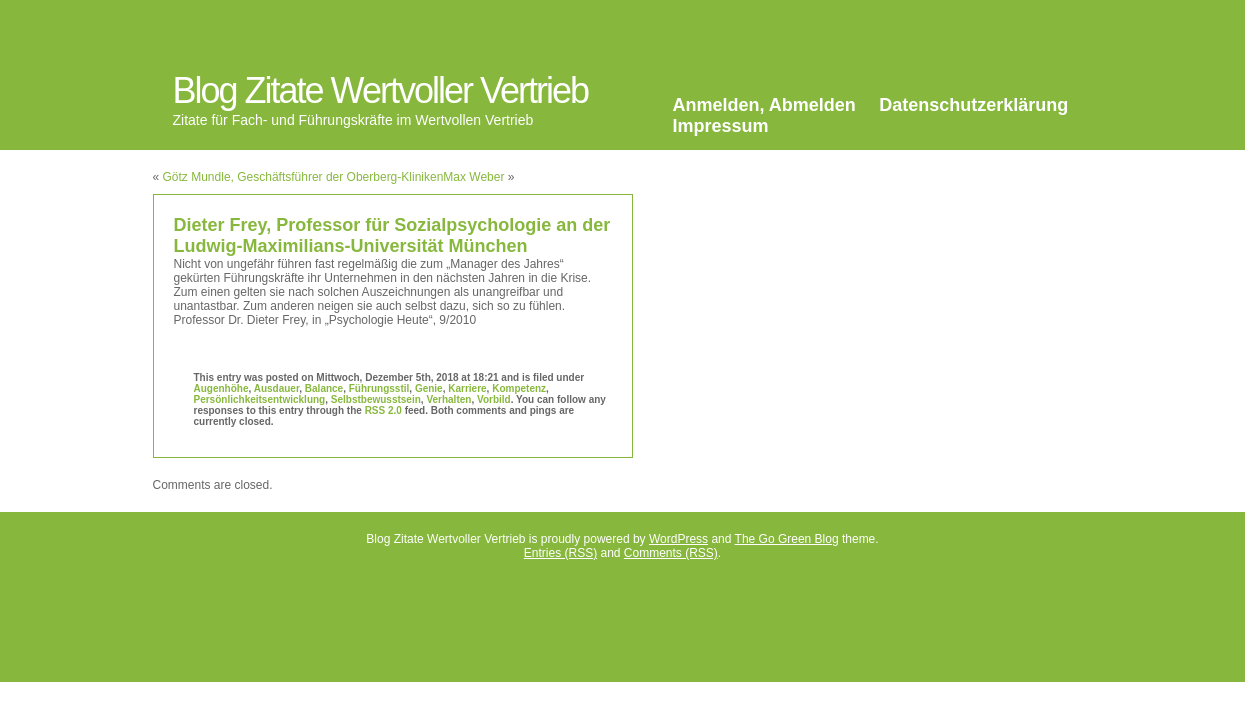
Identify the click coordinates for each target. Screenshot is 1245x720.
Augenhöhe (221, 388)
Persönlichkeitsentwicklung (260, 399)
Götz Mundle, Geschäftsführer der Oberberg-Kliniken (303, 177)
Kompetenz (519, 388)
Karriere (467, 388)
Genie (429, 388)
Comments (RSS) (671, 553)
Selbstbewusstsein (376, 399)
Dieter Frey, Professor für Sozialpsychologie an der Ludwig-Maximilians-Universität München (392, 235)
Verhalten (448, 399)
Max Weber (473, 177)
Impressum (721, 126)
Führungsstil (379, 388)
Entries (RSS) (560, 553)
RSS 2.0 (383, 410)
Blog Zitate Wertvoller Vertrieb (381, 90)
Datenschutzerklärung (973, 105)
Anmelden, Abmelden (764, 105)
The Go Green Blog (787, 539)
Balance (324, 388)
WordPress (678, 539)
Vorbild (494, 399)
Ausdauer (277, 388)
